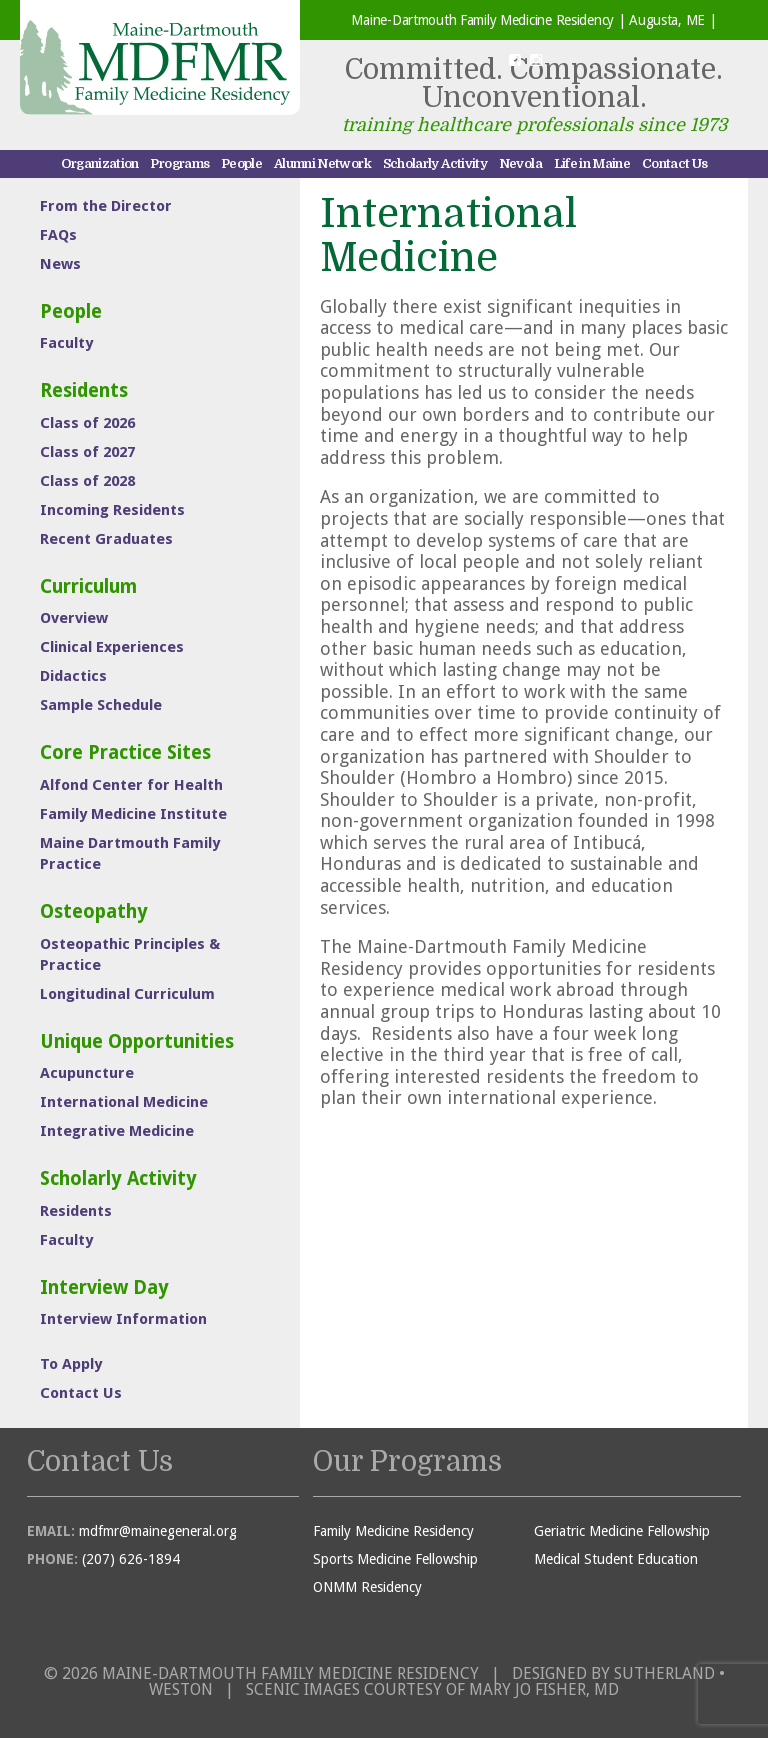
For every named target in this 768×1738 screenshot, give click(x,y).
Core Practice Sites (125, 752)
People (241, 163)
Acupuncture (87, 1073)
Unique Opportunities (137, 1041)
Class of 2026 (87, 423)
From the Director (106, 206)
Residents (84, 390)
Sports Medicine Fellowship (395, 1559)
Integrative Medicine (117, 1131)
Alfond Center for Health (131, 785)
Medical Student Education (616, 1559)
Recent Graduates (106, 539)
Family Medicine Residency (393, 1531)
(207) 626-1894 (131, 1559)
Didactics (73, 676)
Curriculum (88, 586)
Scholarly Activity (435, 163)
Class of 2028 (87, 481)
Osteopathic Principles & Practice (130, 954)
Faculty (66, 343)
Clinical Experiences (112, 647)
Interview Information (123, 1319)
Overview (74, 618)
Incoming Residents (112, 510)
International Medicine (124, 1102)
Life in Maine (592, 163)
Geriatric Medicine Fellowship (622, 1531)
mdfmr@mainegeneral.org (158, 1531)
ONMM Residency (367, 1587)
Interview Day (104, 1287)
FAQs (58, 235)
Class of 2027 (87, 452)
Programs (179, 163)
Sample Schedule (101, 705)
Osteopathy (94, 911)
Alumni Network (322, 163)
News (60, 264)
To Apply (71, 1364)
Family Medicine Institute (133, 814)
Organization (100, 163)
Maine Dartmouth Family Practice (130, 853)
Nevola (520, 163)
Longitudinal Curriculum (127, 994)
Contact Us (675, 163)
